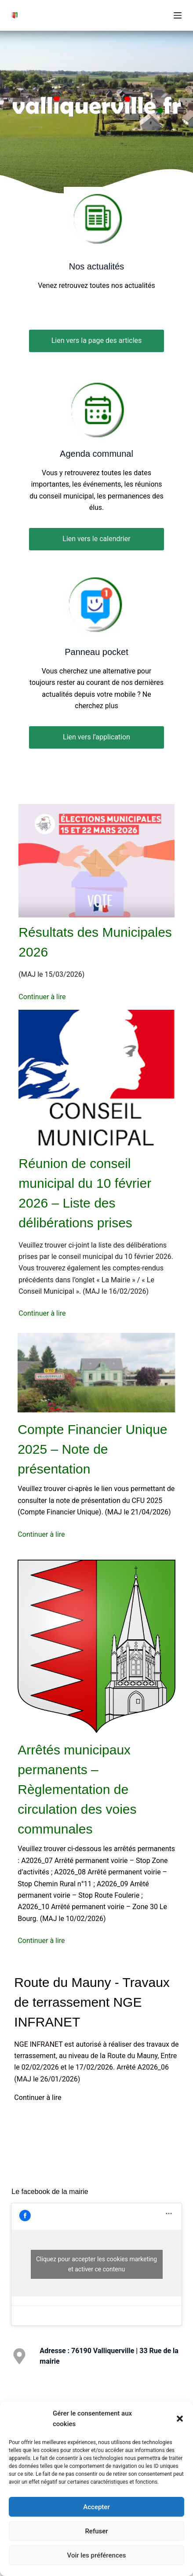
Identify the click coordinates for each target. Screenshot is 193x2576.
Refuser (96, 2531)
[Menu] (178, 15)
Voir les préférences (96, 2555)
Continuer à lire (42, 997)
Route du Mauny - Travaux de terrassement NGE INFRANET (92, 2002)
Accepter (96, 2507)
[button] (179, 2418)
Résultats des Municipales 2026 (95, 942)
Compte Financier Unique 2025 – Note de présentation (92, 1449)
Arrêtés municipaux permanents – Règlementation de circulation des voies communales (77, 1789)
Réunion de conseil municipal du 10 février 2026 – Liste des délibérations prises (84, 1193)
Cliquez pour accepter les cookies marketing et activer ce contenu (96, 2264)
